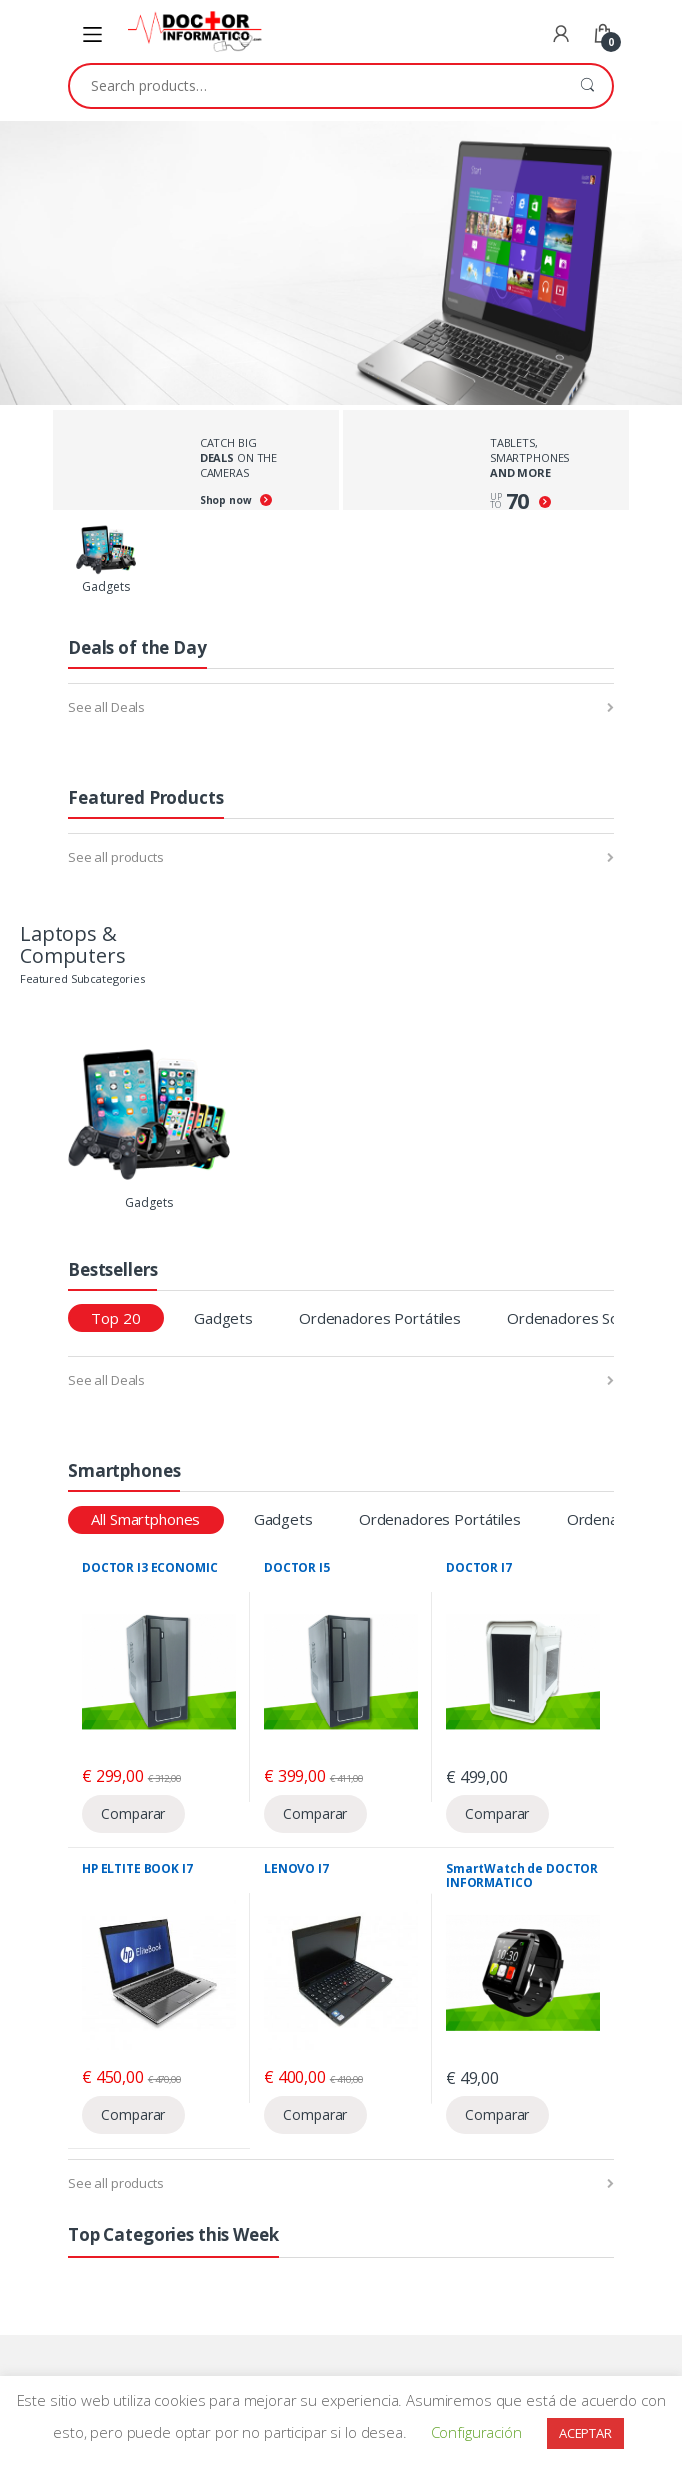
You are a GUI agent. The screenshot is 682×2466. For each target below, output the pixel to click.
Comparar (133, 1813)
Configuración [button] (476, 2432)
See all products (116, 857)
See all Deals (106, 707)
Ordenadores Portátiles (380, 1318)
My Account (561, 35)
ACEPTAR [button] (585, 2433)
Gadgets (223, 1318)
